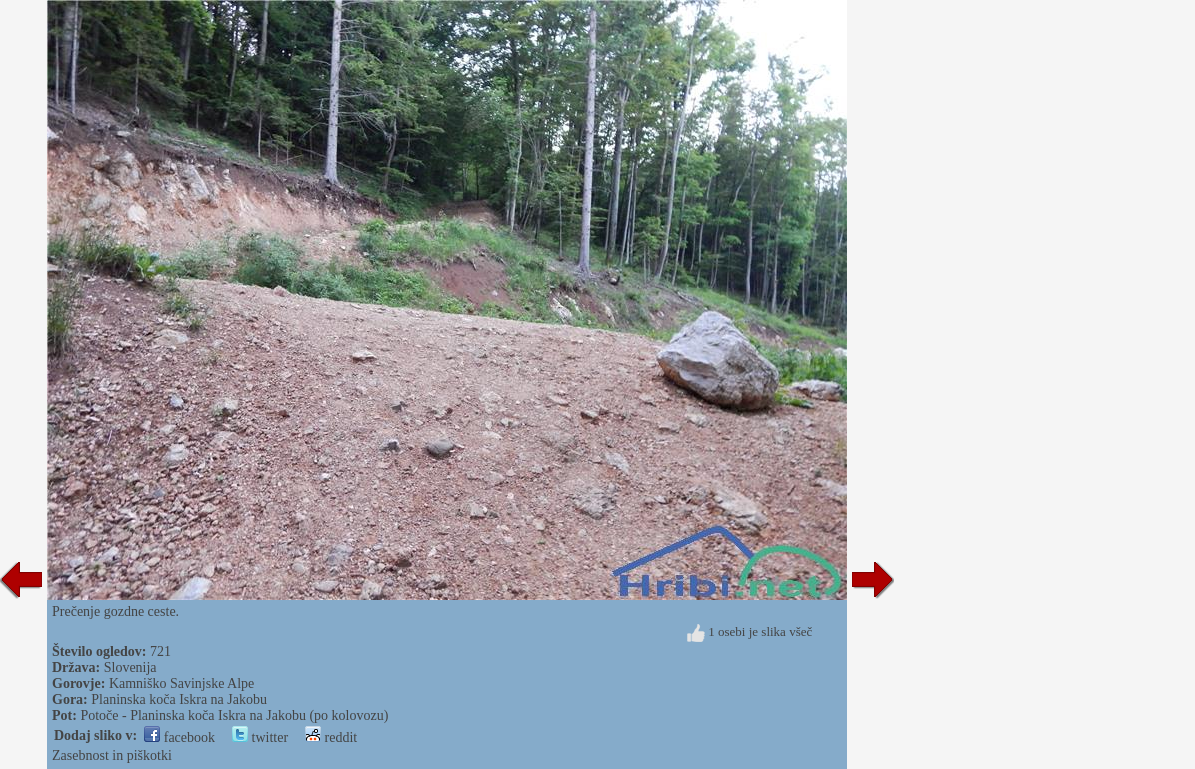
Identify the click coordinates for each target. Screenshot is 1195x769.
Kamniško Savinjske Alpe (181, 683)
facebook (179, 737)
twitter (260, 737)
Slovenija (130, 667)
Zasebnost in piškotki (112, 755)
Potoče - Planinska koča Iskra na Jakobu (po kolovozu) (234, 715)
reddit (331, 737)
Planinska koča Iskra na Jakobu (179, 699)
